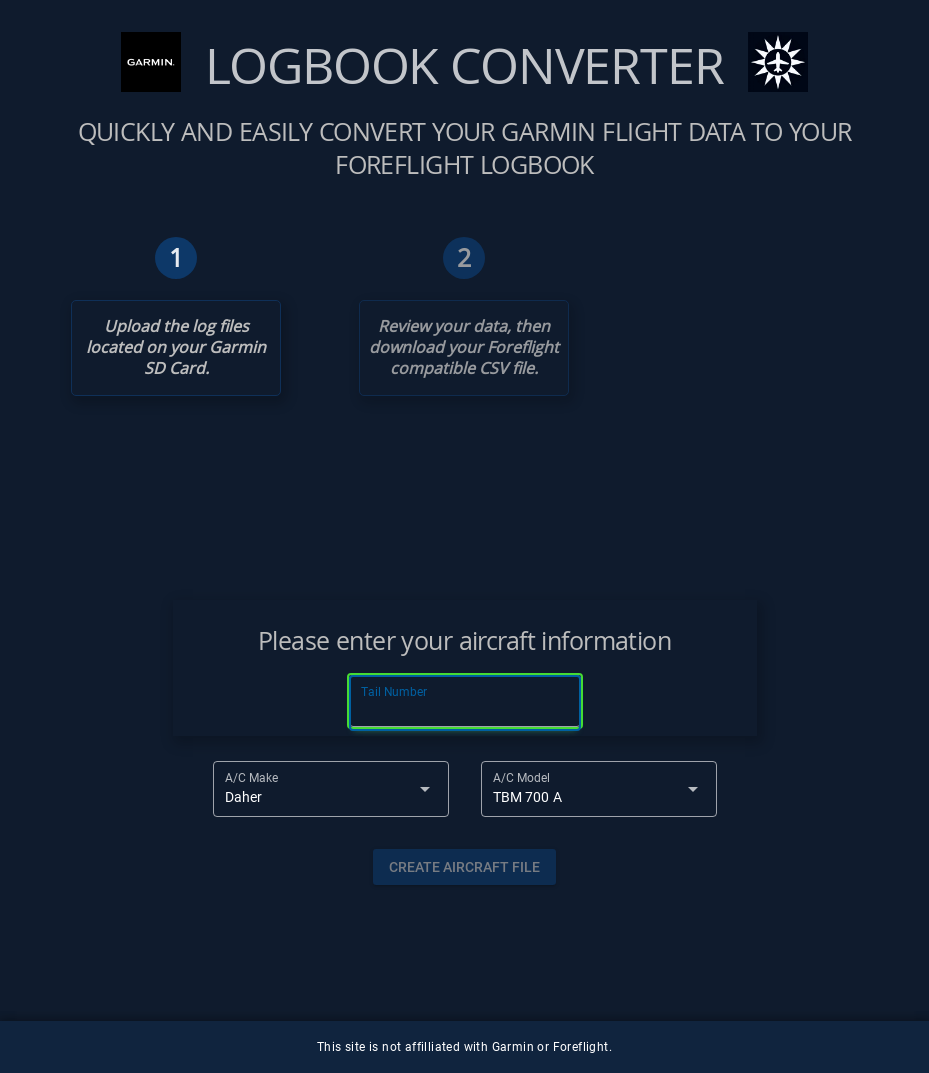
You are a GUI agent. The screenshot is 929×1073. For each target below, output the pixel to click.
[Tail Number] (465, 703)
